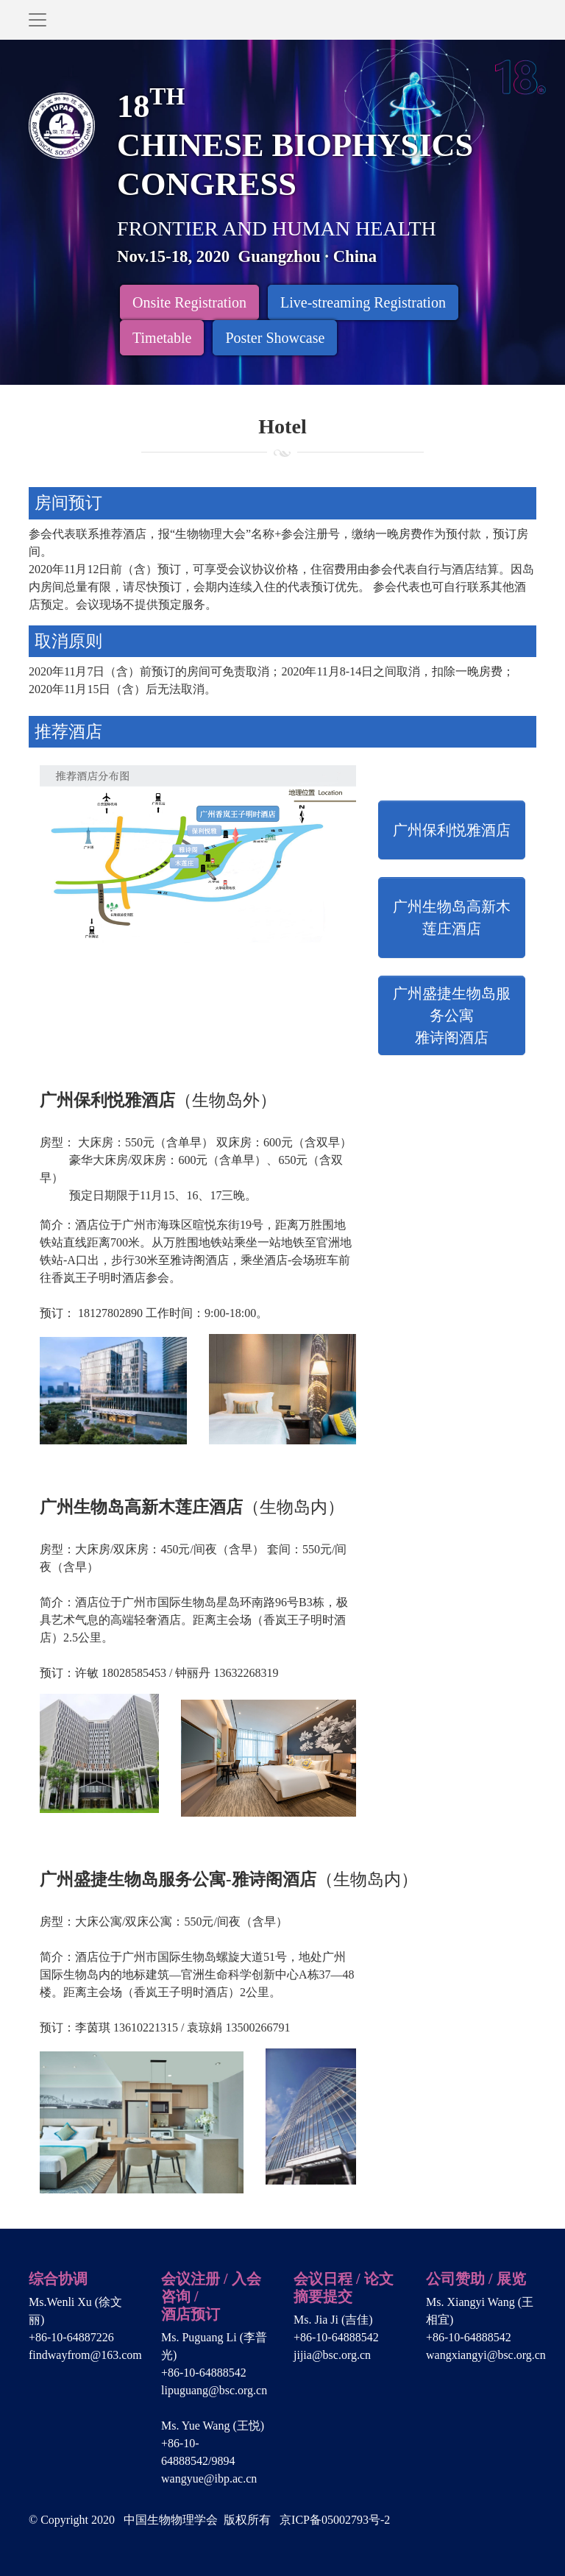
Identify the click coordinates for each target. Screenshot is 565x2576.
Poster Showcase (274, 338)
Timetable (161, 338)
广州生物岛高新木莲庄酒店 (452, 917)
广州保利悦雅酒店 (452, 830)
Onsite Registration (189, 302)
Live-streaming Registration (363, 302)
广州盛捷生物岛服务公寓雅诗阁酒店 (452, 1015)
